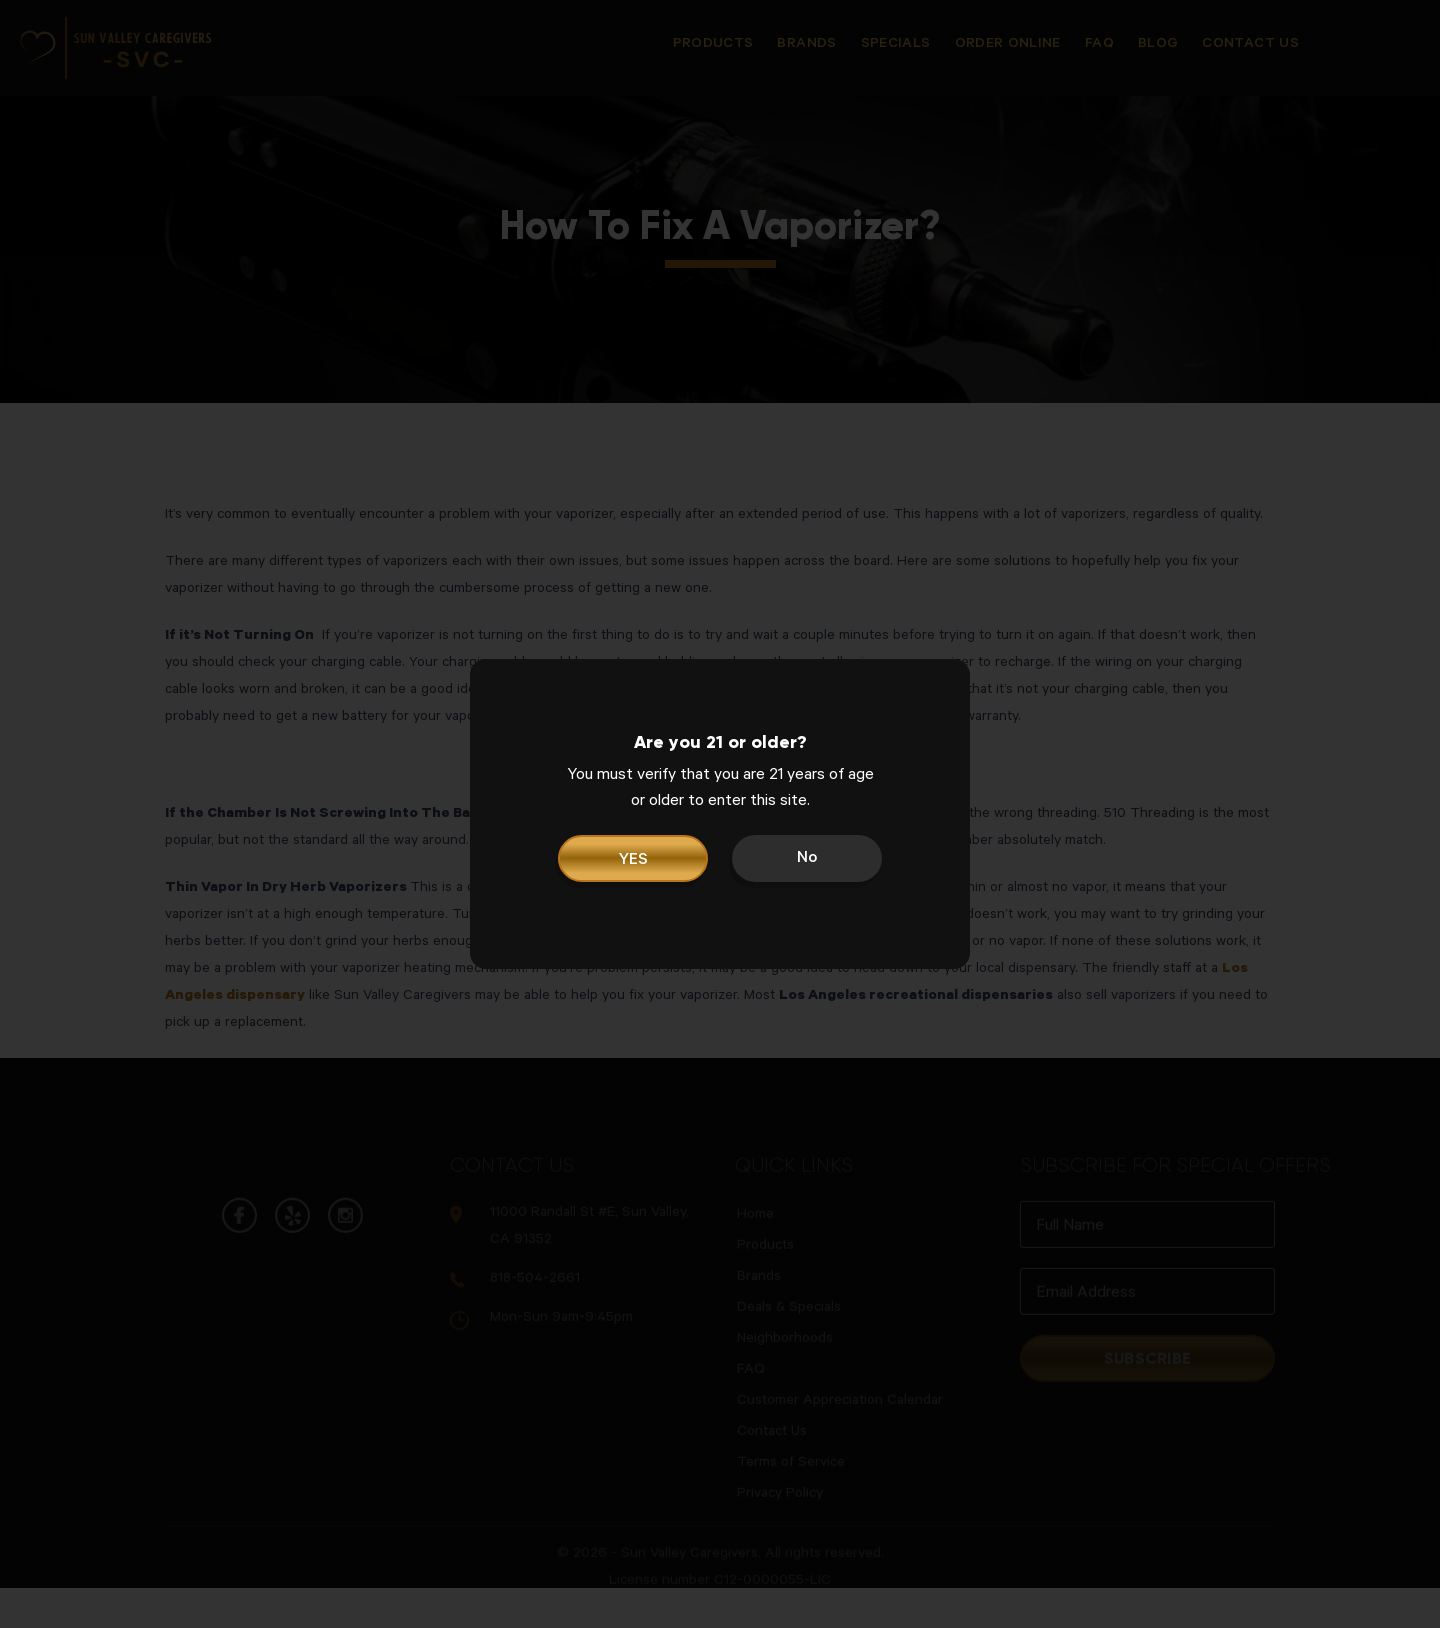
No (807, 859)
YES (633, 861)
